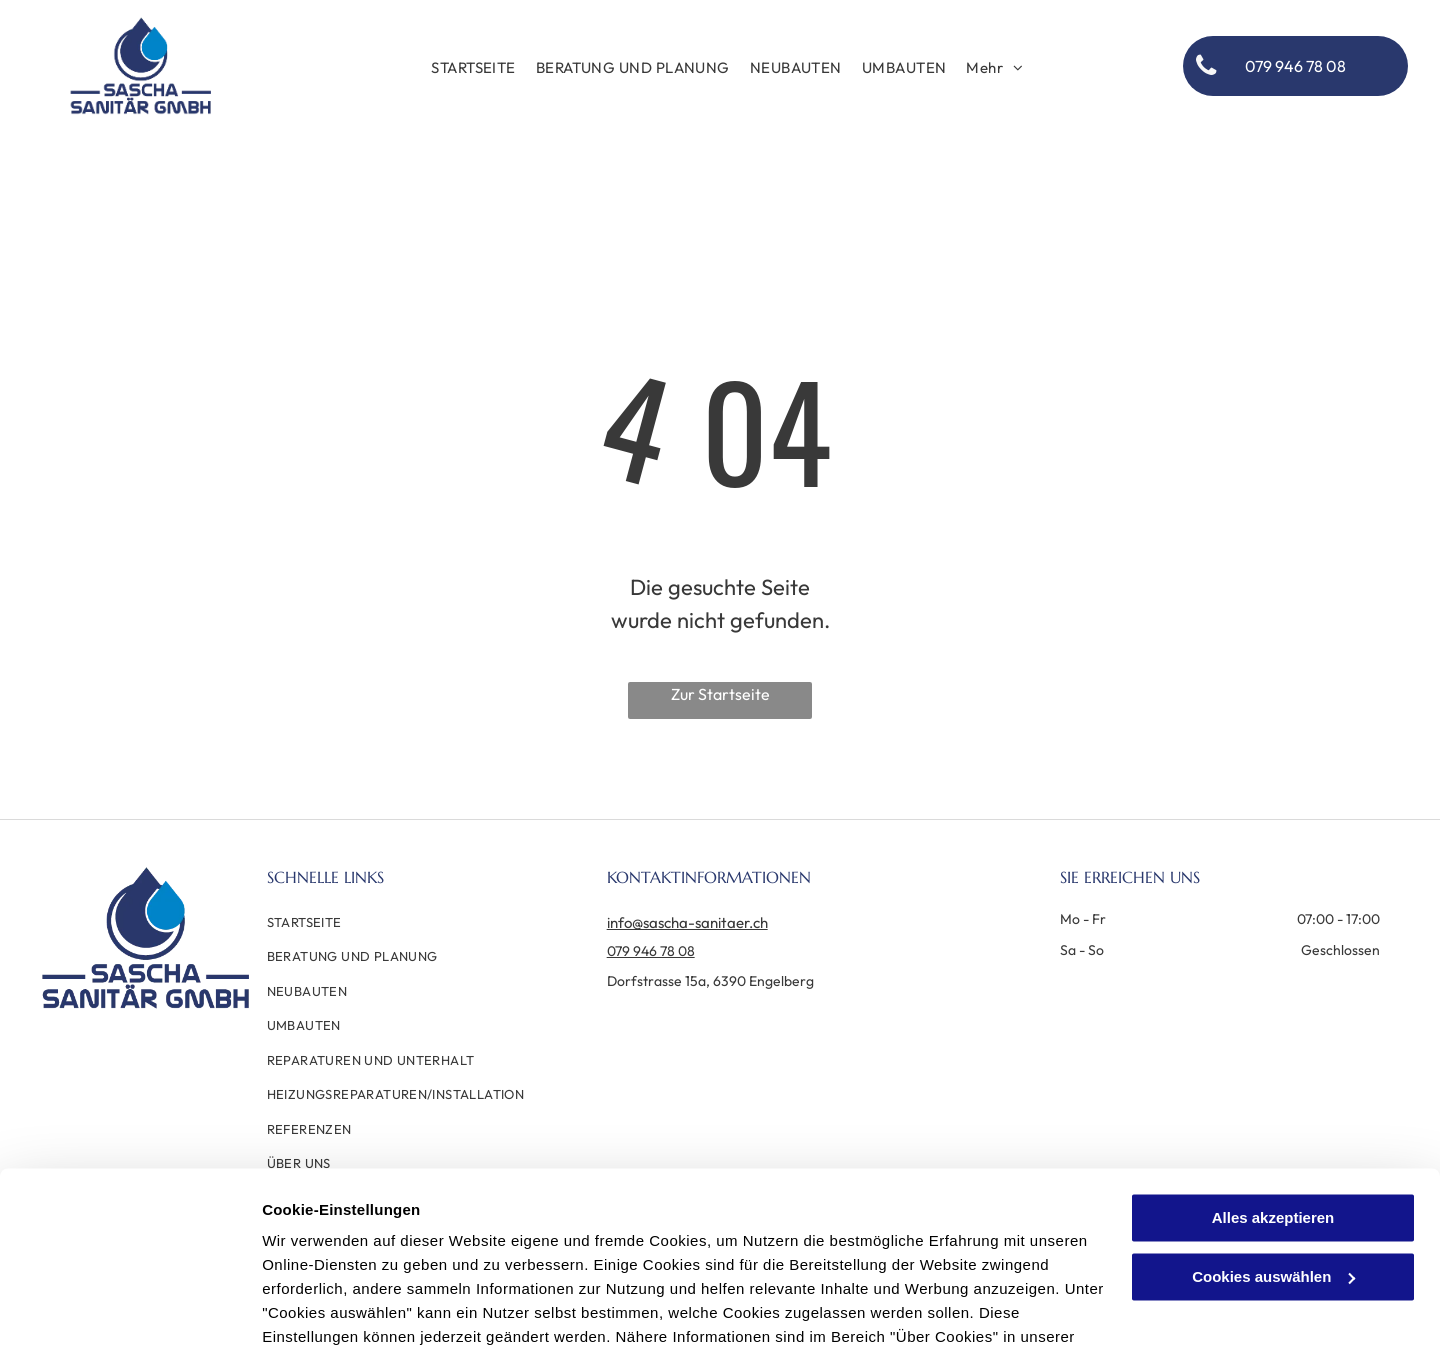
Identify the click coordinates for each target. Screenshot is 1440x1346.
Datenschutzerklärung (346, 1251)
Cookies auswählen (332, 1306)
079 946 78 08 (651, 951)
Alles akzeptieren (1273, 1108)
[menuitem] (473, 68)
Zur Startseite (720, 694)
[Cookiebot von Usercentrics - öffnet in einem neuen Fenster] (129, 1307)
